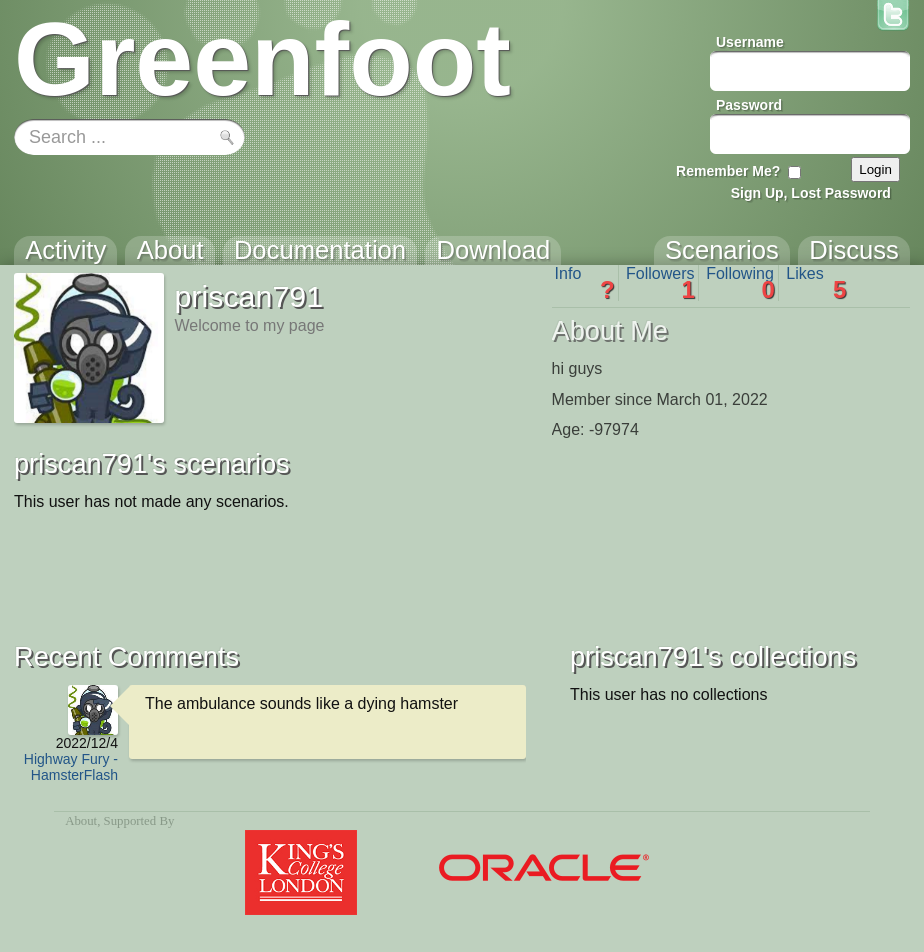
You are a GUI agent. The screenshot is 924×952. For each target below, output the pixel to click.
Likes (816, 283)
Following (740, 283)
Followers (660, 283)
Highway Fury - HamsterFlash (71, 767)
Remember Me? (728, 171)
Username (750, 42)
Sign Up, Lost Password (811, 193)
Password (749, 105)
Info (585, 283)
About (81, 821)
